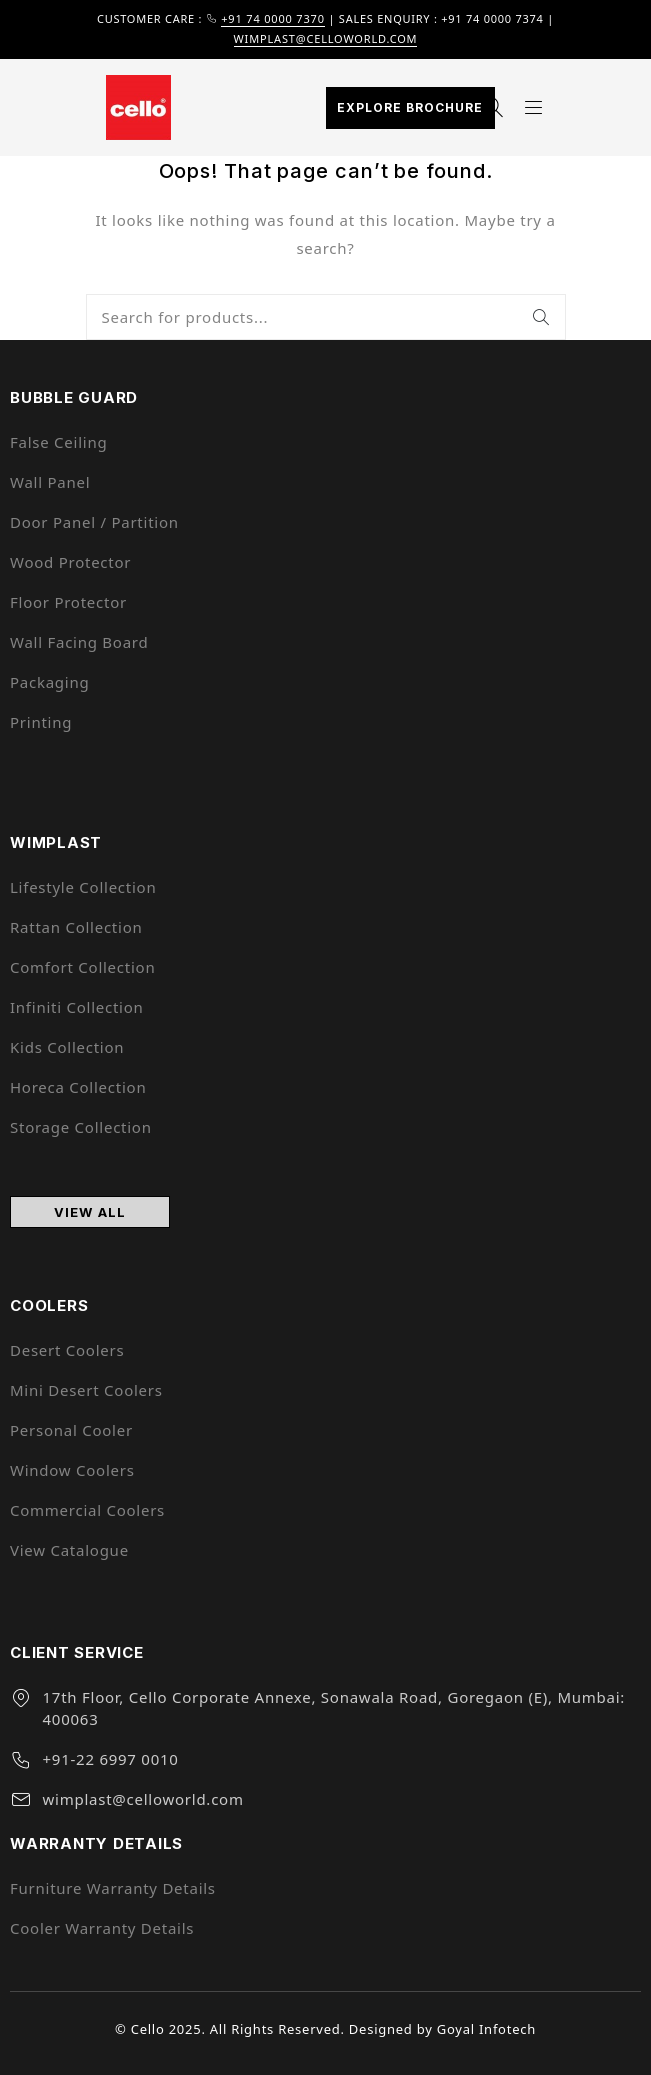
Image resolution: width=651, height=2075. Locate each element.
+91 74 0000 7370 (273, 18)
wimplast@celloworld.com (326, 38)
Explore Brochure (410, 107)
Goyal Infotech (486, 2029)
